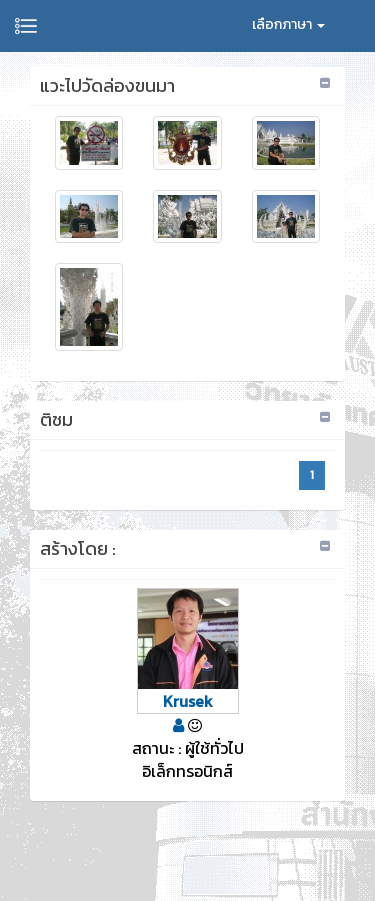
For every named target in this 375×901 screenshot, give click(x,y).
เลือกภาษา (288, 24)
